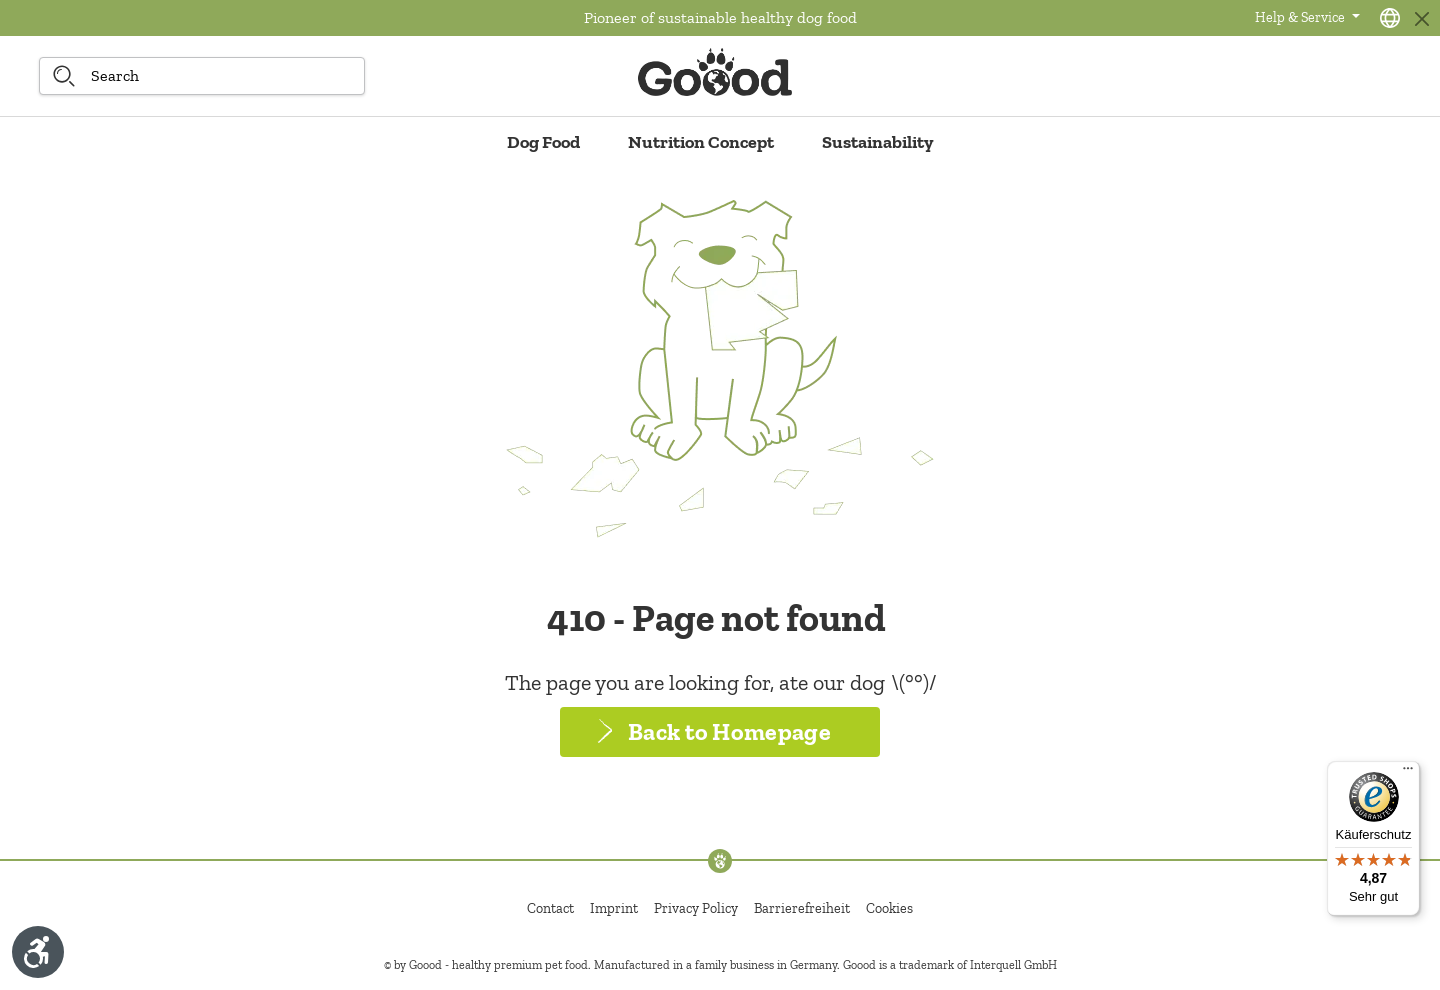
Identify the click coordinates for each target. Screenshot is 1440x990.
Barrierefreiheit (802, 908)
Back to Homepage (729, 731)
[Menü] (1408, 773)
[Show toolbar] (38, 952)
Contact (550, 908)
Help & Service (1301, 17)
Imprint (614, 908)
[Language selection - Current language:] (1390, 18)
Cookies (889, 908)
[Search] (64, 76)
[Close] (1421, 18)
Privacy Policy (696, 908)
